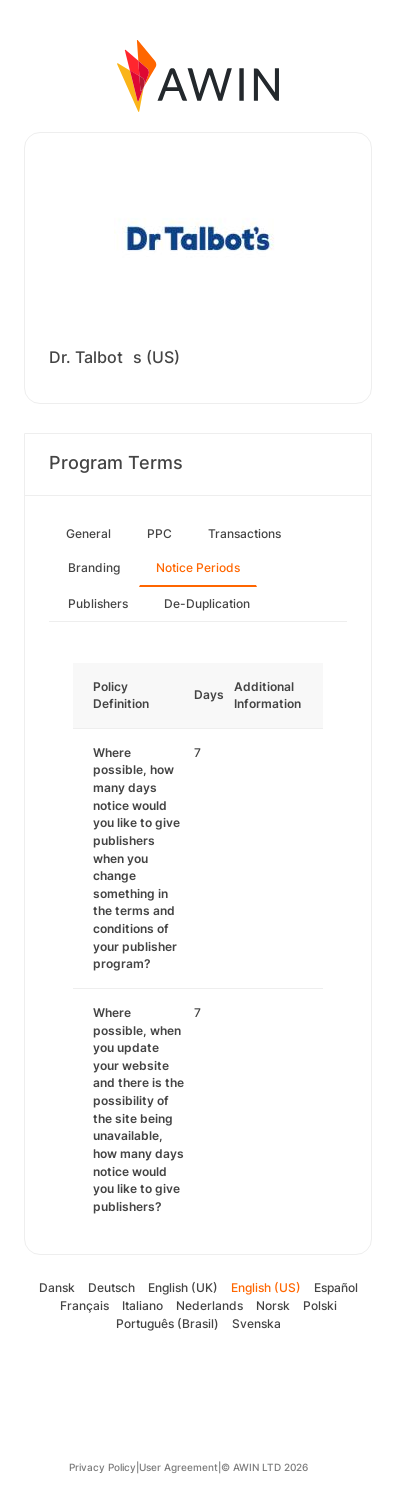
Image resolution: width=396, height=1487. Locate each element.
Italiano (142, 1305)
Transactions (244, 533)
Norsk (273, 1305)
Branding (94, 567)
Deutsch (111, 1287)
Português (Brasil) (167, 1323)
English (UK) (183, 1287)
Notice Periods (198, 567)
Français (84, 1305)
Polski (320, 1305)
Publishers (98, 603)
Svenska (256, 1323)
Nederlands (209, 1305)
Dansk (57, 1287)
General (88, 533)
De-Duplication (207, 603)
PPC (159, 533)
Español (336, 1287)
